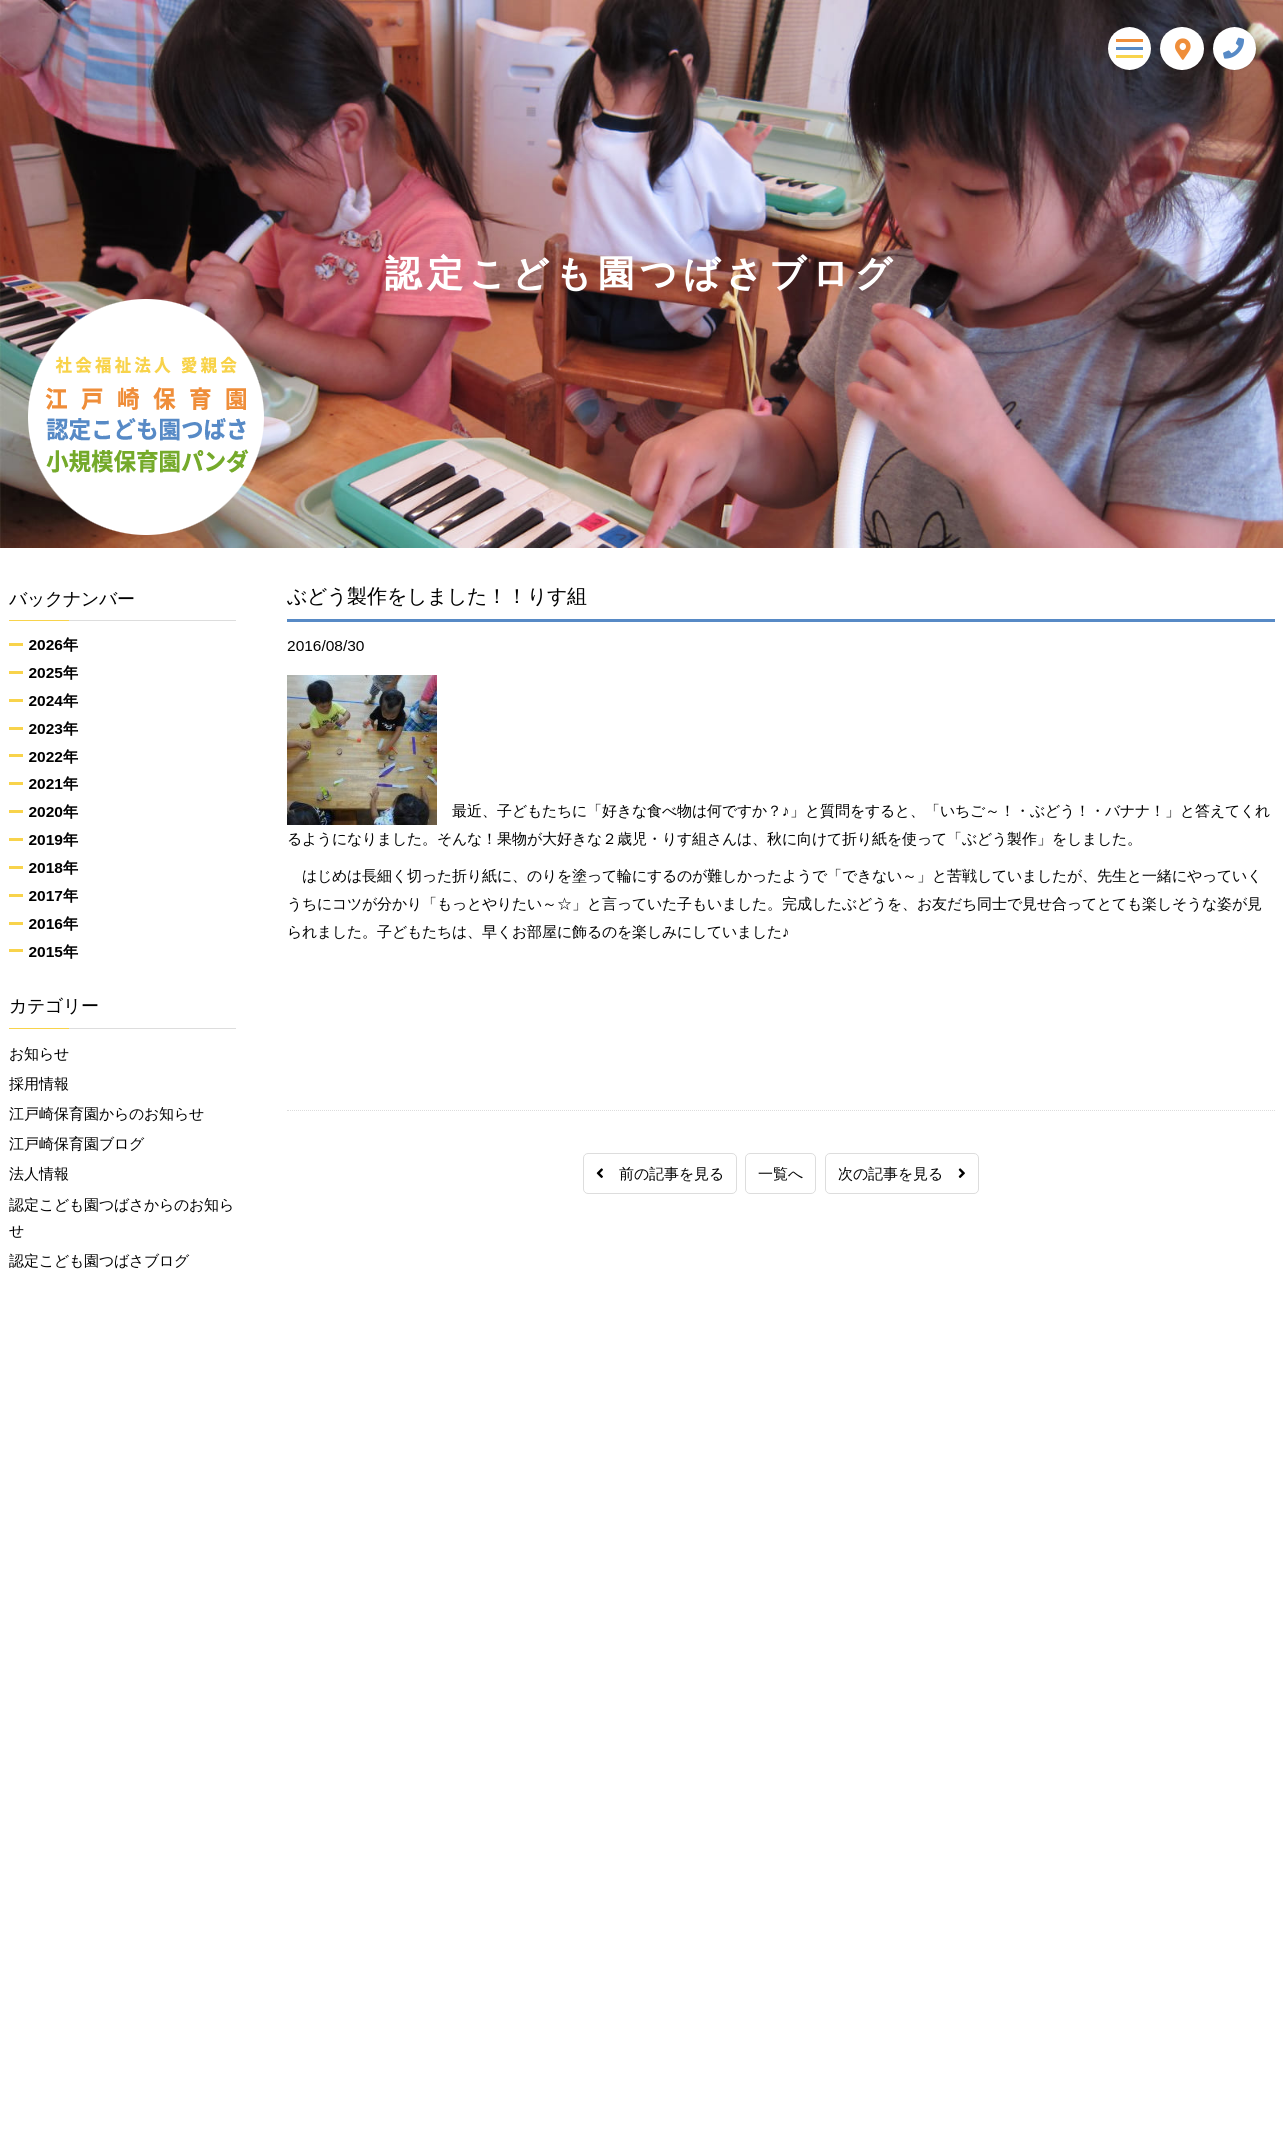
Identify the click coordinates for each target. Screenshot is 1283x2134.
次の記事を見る (902, 1173)
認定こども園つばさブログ (99, 1273)
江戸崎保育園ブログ (76, 1149)
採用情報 (39, 1086)
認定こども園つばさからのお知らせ (121, 1227)
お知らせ (39, 1054)
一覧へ (780, 1173)
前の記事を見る (660, 1173)
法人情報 (39, 1181)
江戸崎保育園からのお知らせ (106, 1117)
